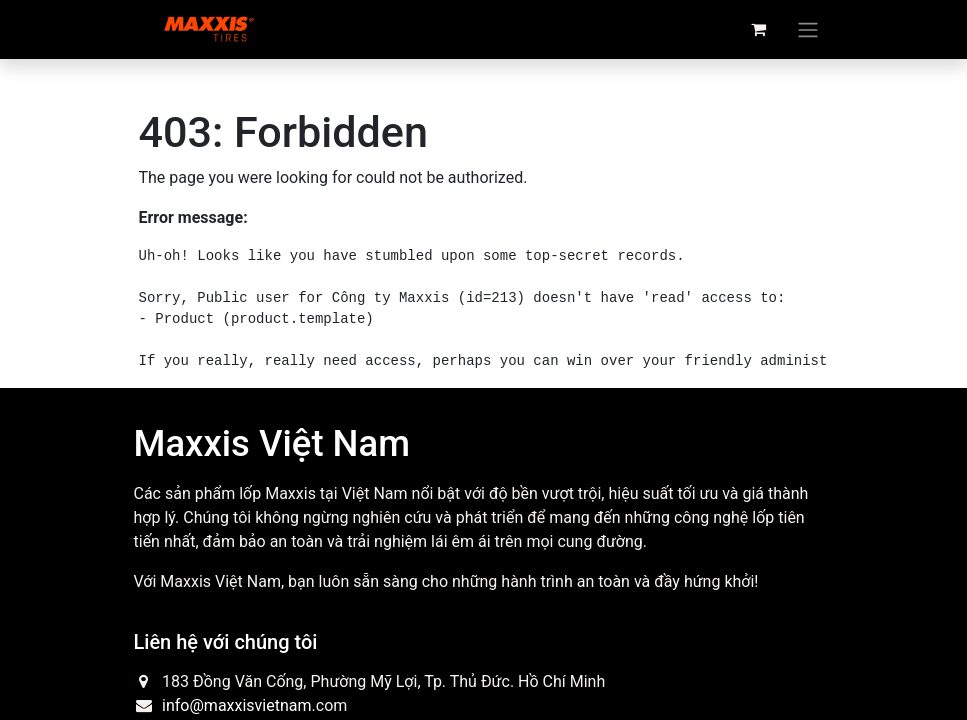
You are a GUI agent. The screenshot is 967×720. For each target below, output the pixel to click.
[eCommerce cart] (759, 29)
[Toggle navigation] (808, 29)
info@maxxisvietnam (236, 705)
